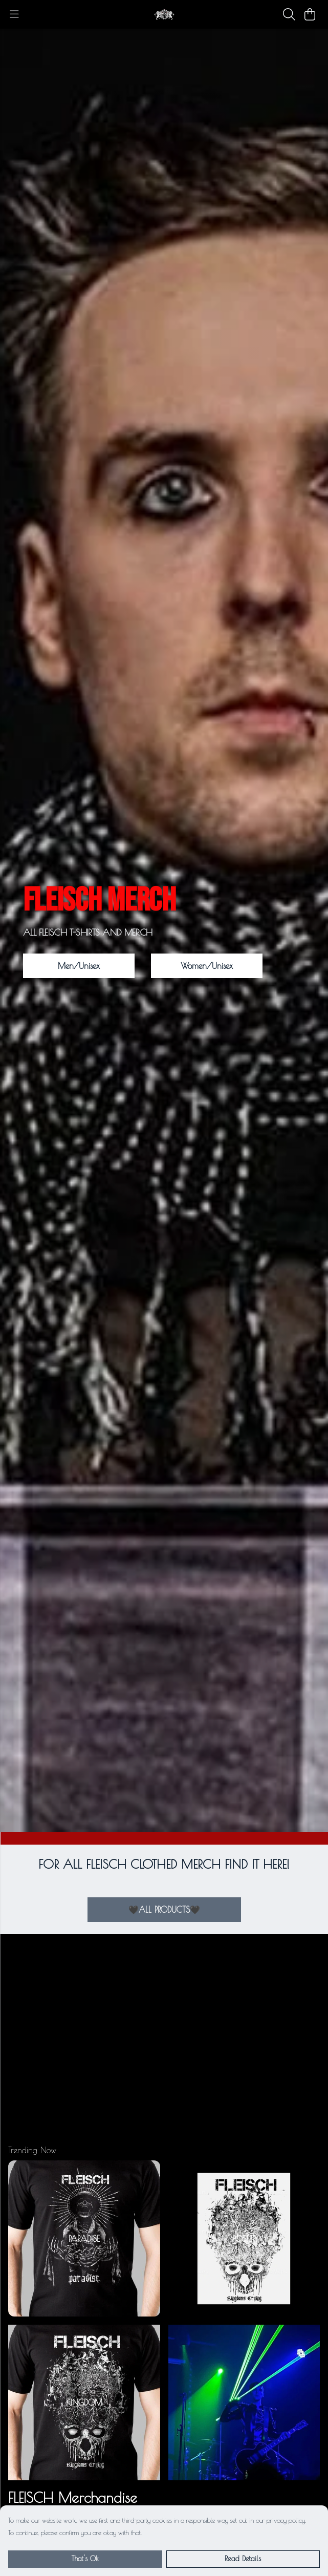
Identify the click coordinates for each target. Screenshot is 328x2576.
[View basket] (309, 14)
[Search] (289, 14)
